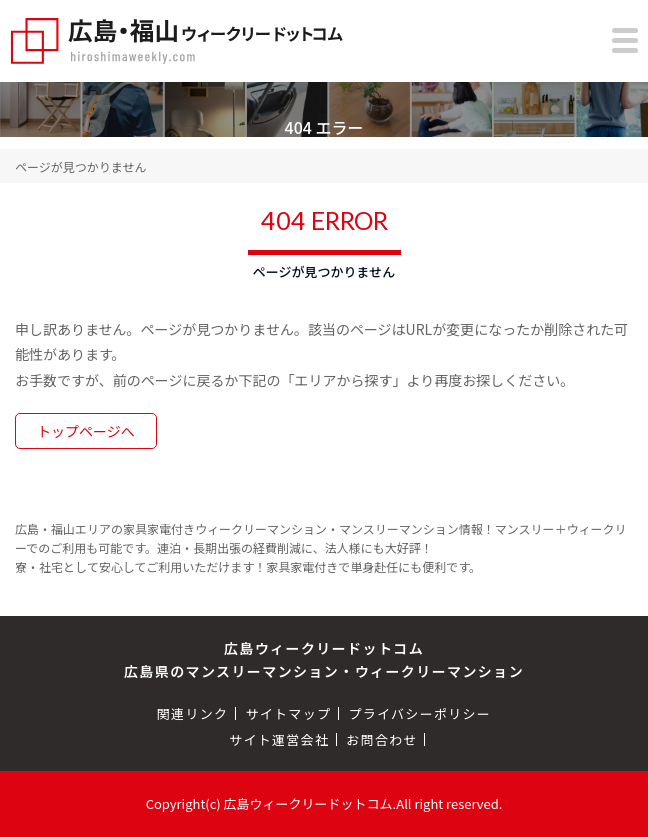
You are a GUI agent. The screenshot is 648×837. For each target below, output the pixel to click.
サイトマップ (288, 713)
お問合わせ (382, 739)
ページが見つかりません (80, 166)
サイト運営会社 (279, 739)
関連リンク (193, 713)
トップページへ (86, 431)
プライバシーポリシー (419, 713)
